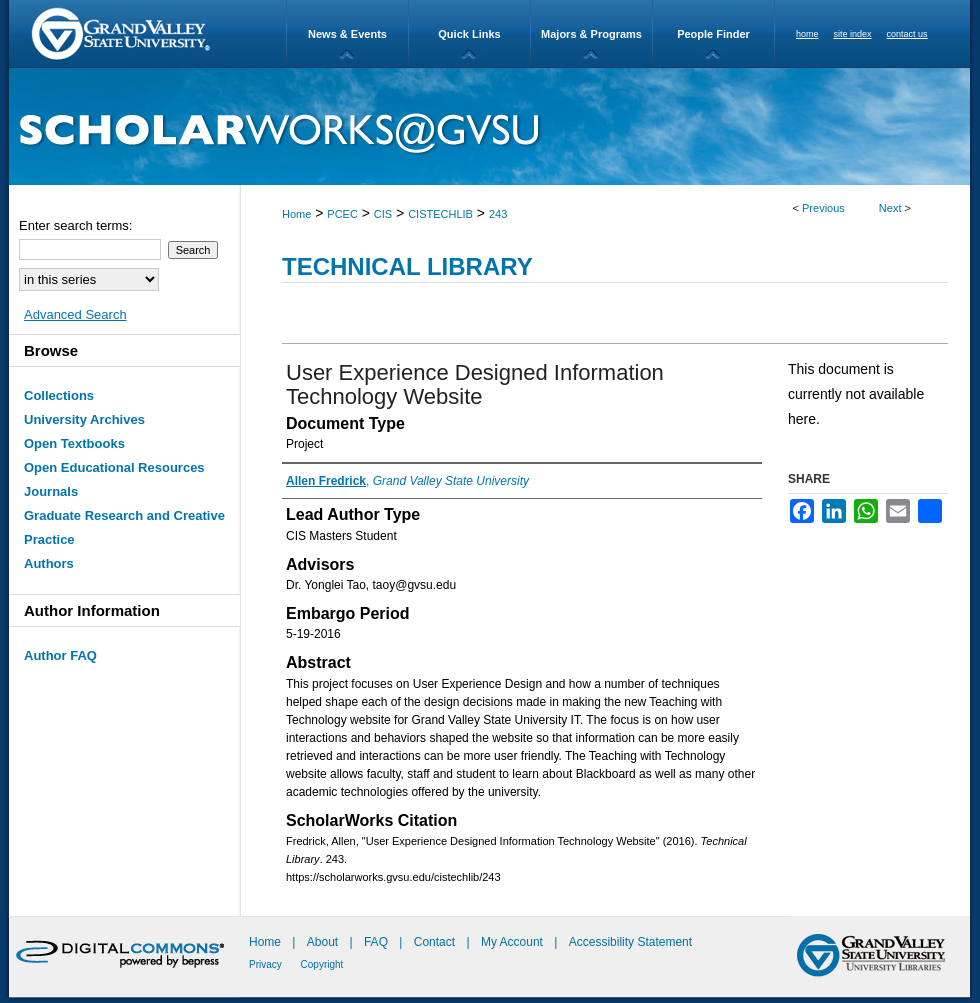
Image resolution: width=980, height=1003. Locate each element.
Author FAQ (60, 655)
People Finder (713, 34)
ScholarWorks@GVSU (489, 126)
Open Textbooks (74, 443)
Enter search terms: (75, 225)
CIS (383, 214)
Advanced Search (75, 314)
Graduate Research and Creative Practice (124, 527)
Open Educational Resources (114, 467)
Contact (434, 942)
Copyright (322, 964)
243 (498, 214)
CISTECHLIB (440, 214)
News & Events (347, 34)
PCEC (342, 214)
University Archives (84, 419)
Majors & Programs (591, 34)
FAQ (377, 942)
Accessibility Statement (630, 942)
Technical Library (407, 266)
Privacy (267, 964)
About (324, 942)
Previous (823, 208)
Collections (59, 395)
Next (890, 208)
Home (296, 214)
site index (853, 34)
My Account (513, 942)
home (807, 34)
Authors (49, 563)
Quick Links (469, 34)
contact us (907, 34)
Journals (51, 491)
